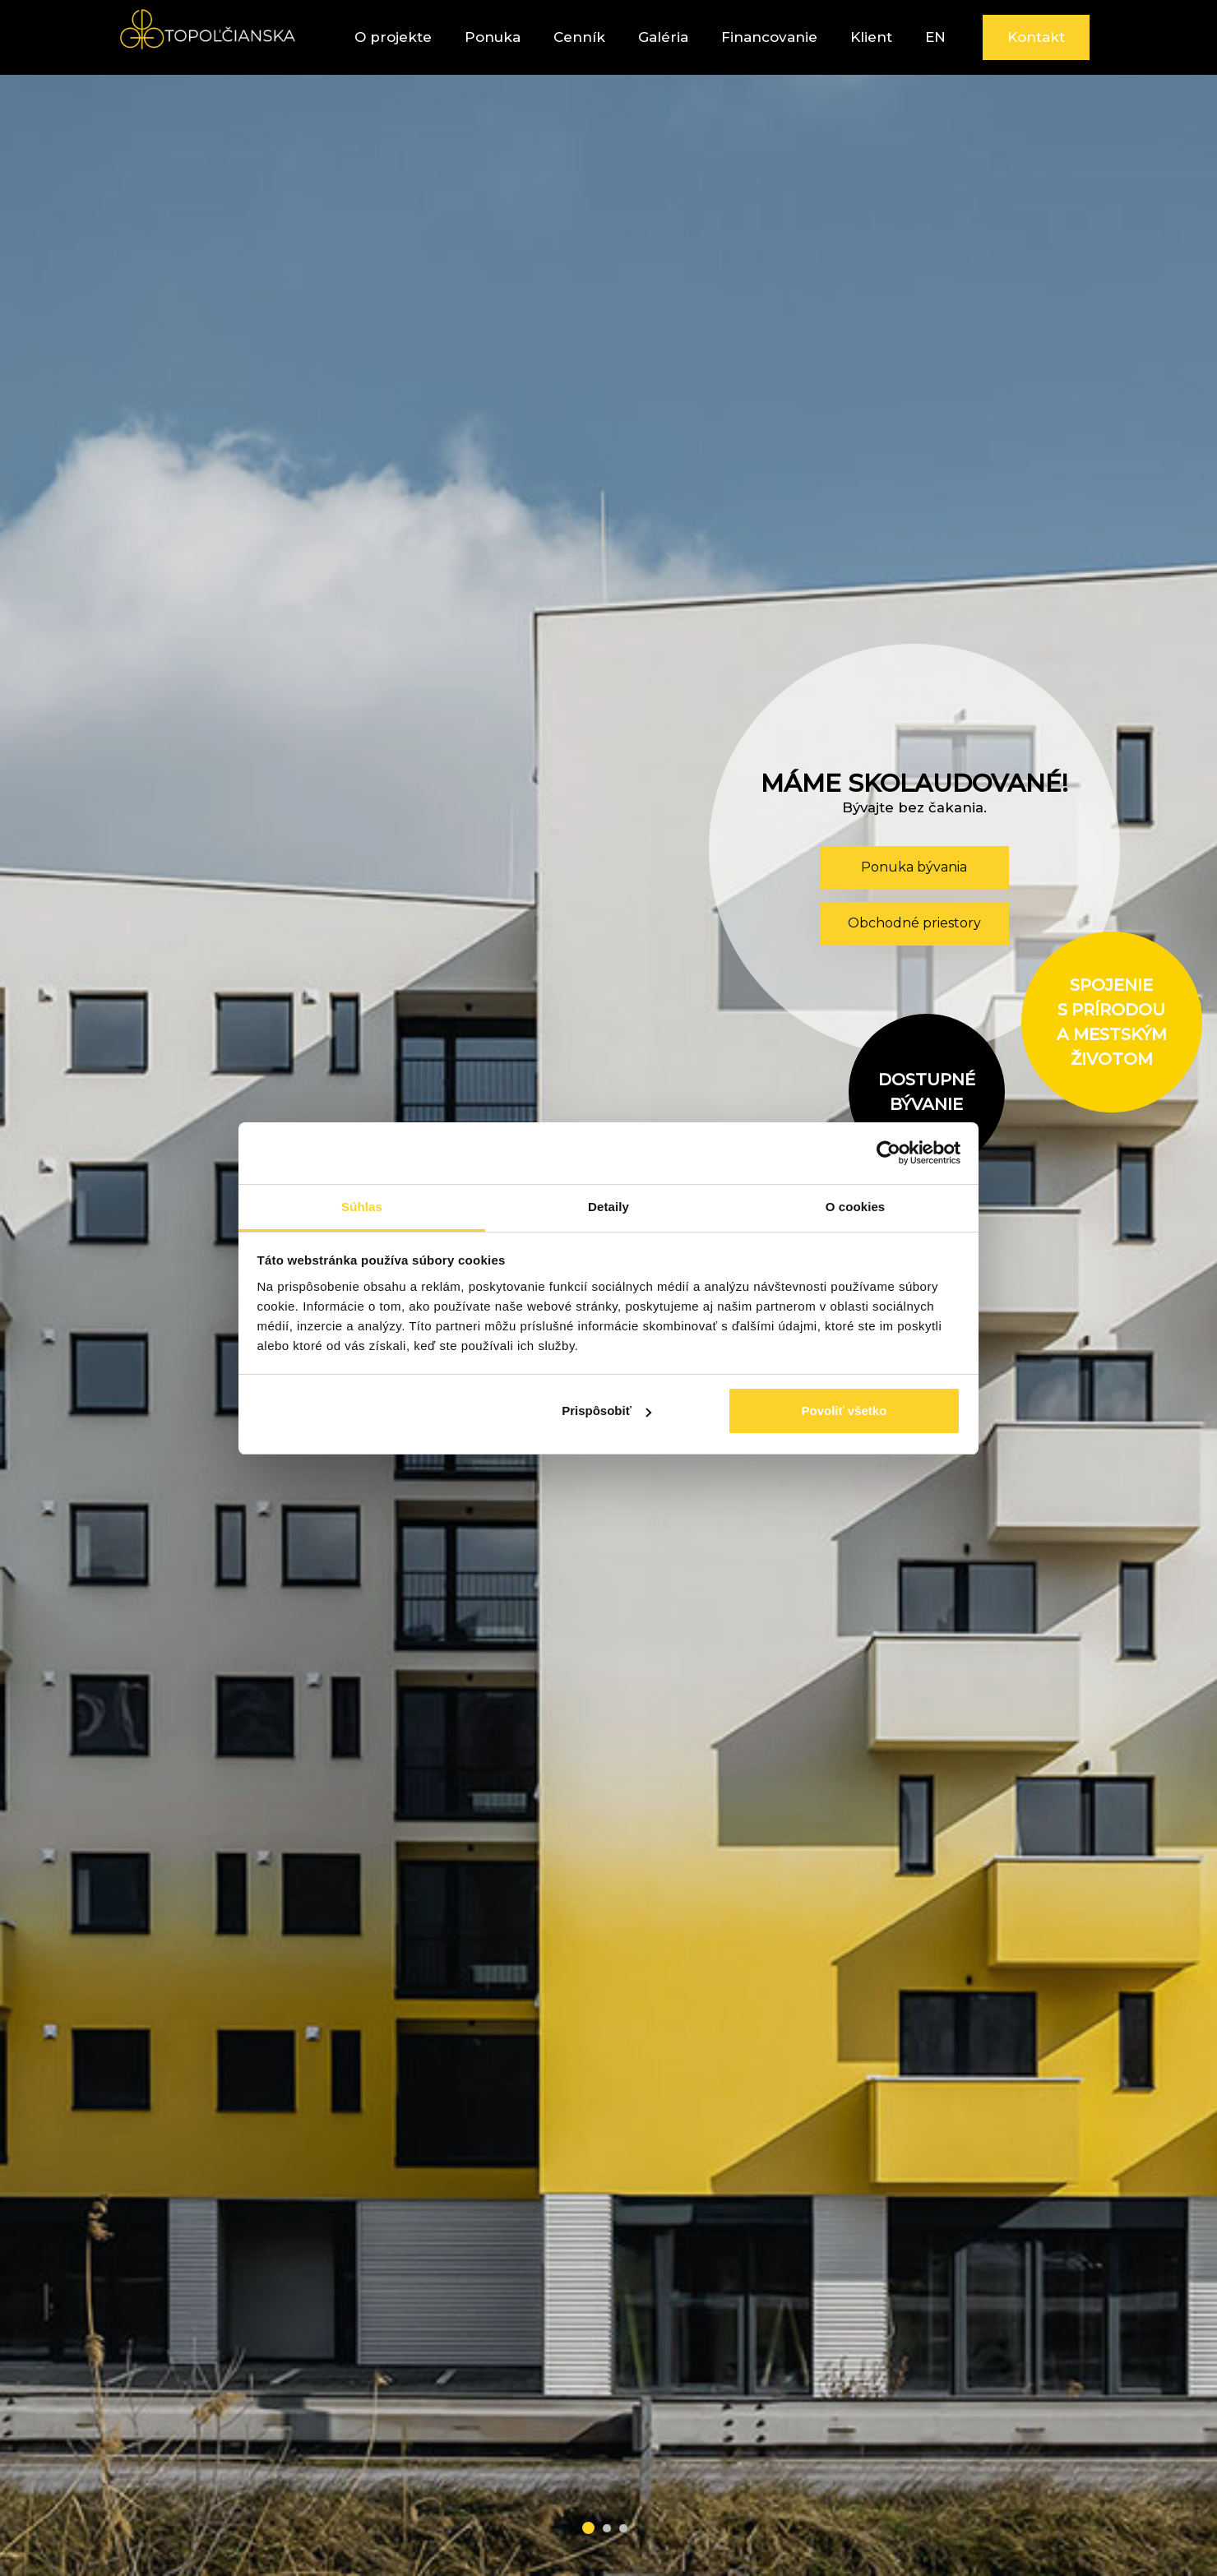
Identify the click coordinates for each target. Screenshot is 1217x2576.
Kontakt (1036, 37)
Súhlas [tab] (361, 1207)
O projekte (393, 37)
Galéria (663, 37)
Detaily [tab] (608, 1207)
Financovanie (769, 37)
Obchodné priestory (914, 923)
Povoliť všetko (843, 1410)
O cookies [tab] (856, 1207)
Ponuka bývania (914, 867)
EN (935, 37)
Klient (871, 37)
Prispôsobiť (606, 1410)
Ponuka (493, 37)
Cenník (579, 37)
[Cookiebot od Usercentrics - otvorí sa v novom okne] (888, 1152)
